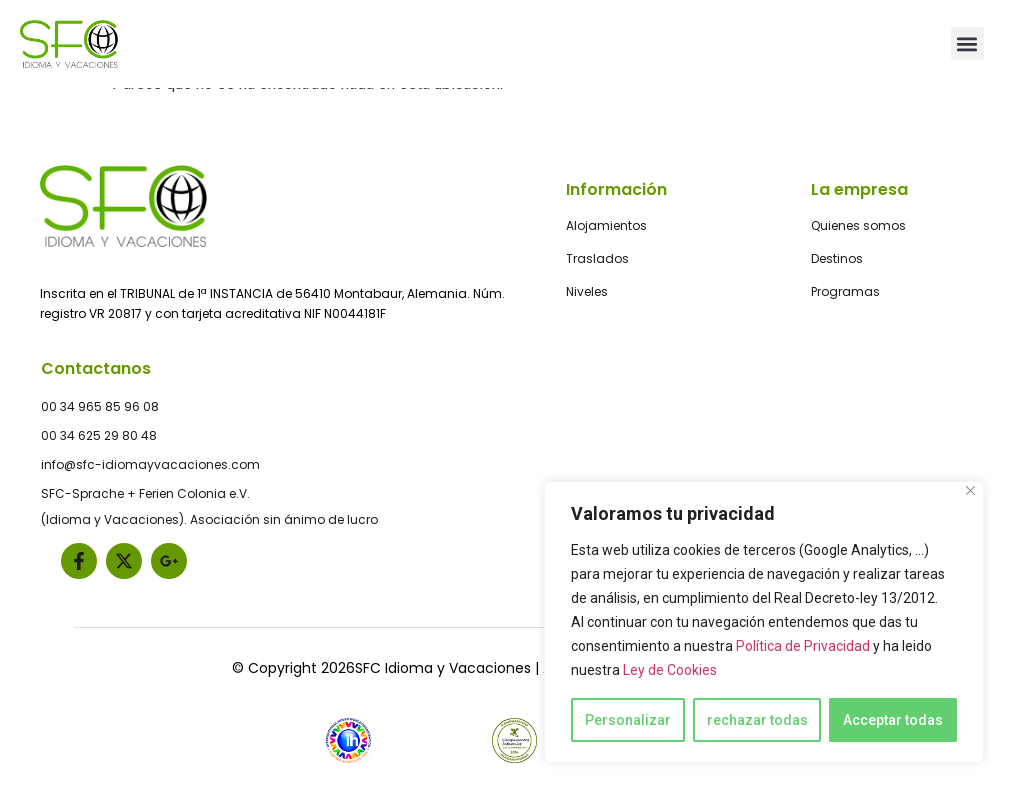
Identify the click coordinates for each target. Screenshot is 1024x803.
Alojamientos (606, 225)
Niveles (587, 291)
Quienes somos (858, 225)
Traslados (597, 258)
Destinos (837, 258)
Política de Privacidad (803, 646)
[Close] (970, 490)
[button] (967, 43)
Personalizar (628, 720)
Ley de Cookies (670, 670)
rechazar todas (757, 720)
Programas (845, 291)
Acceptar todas (893, 720)
